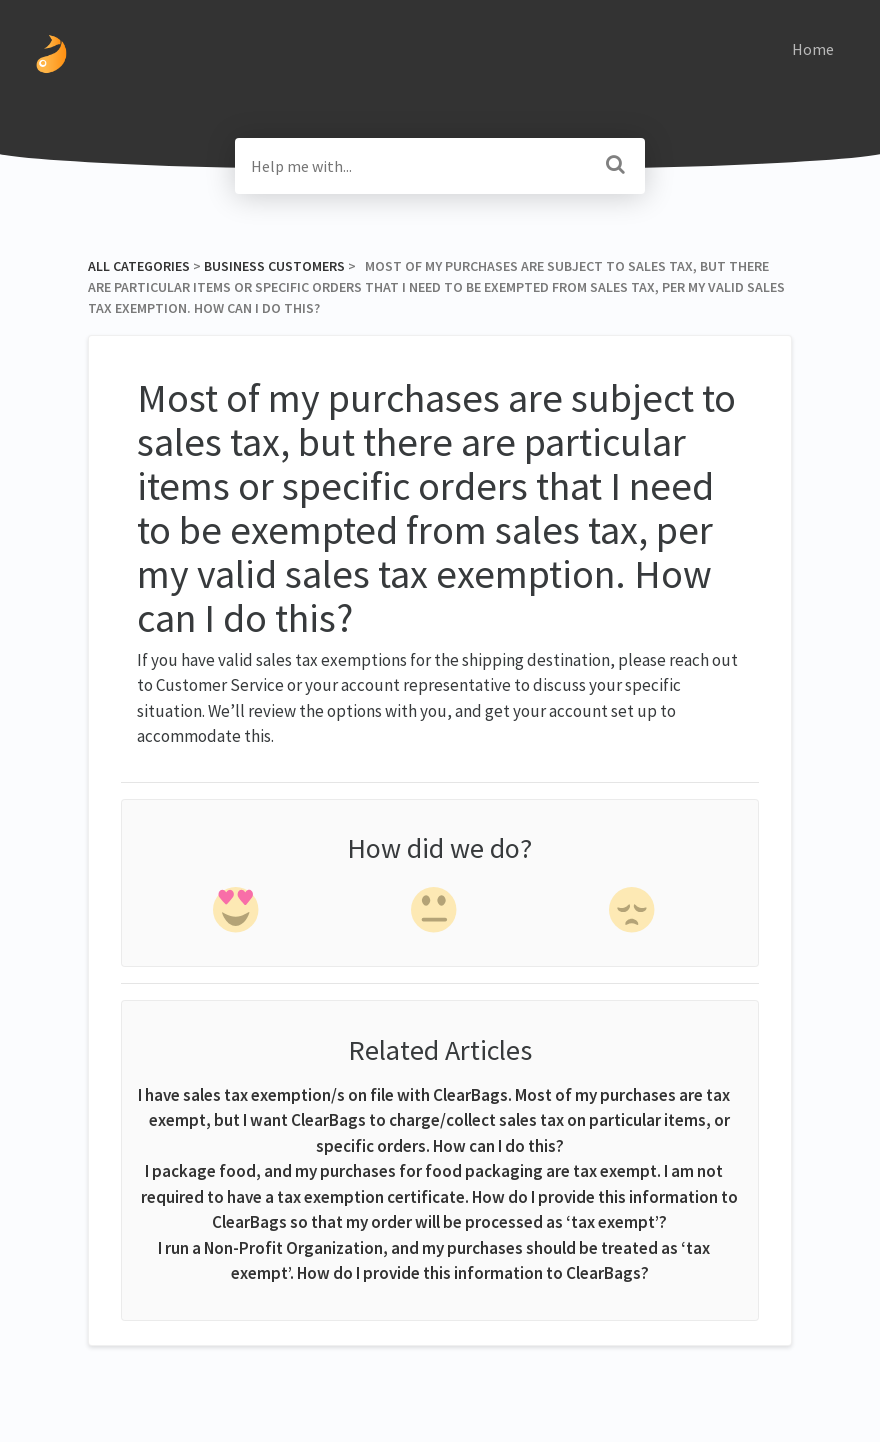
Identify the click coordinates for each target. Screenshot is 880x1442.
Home (813, 49)
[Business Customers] (274, 266)
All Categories (139, 266)
